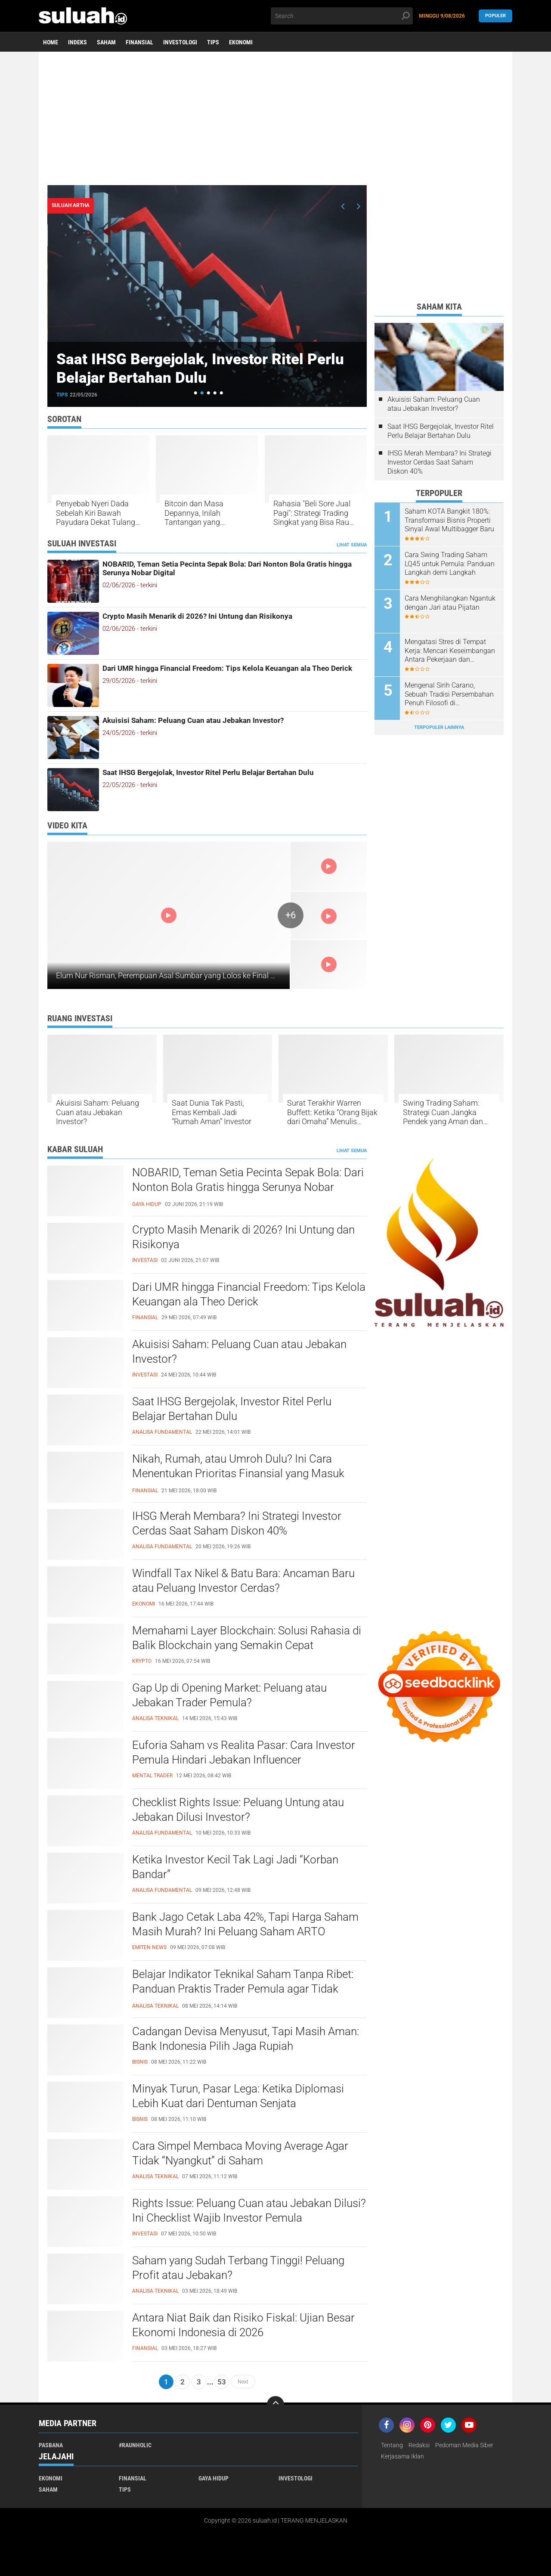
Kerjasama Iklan (402, 2456)
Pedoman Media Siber (464, 2445)
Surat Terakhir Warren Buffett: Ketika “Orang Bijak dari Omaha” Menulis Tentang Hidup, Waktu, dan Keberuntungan (332, 1112)
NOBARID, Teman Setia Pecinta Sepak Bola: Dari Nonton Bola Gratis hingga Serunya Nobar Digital (227, 568)
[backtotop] (275, 2404)
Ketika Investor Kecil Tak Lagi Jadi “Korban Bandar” (235, 1867)
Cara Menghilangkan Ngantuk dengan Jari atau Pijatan (450, 602)
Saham (106, 42)
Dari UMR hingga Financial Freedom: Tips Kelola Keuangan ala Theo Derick (227, 668)
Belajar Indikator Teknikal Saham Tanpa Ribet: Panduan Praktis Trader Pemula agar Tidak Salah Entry (242, 1989)
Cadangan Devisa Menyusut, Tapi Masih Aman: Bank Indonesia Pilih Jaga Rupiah (245, 2038)
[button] (195, 392)
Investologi (180, 42)
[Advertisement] (275, 118)
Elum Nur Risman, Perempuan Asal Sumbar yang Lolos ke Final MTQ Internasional (194, 975)
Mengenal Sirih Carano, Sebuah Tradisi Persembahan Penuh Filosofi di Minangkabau (449, 694)
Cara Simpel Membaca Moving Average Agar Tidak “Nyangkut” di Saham (240, 2153)
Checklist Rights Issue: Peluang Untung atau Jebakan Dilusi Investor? (238, 1809)
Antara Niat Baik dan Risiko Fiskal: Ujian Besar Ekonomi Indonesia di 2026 (243, 2325)
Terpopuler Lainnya (439, 727)
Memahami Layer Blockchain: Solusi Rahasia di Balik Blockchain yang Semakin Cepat (246, 1638)
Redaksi (419, 2445)
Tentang (392, 2445)
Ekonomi (241, 42)
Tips (213, 42)
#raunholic (135, 2445)
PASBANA (51, 2445)
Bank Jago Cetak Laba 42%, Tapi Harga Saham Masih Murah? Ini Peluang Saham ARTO (245, 1924)
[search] (342, 16)
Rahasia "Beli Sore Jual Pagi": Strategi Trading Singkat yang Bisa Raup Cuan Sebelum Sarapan (313, 513)
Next (243, 2382)
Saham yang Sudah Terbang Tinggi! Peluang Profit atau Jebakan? (238, 2268)
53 (221, 2382)
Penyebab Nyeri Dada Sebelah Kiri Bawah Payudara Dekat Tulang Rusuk (95, 513)
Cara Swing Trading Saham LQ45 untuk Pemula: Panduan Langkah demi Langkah (450, 564)
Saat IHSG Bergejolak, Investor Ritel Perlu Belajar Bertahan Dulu (203, 368)
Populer (495, 16)
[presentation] (342, 206)
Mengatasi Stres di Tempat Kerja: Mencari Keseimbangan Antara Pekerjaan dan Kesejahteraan (450, 651)
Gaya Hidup (213, 2478)
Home (50, 42)
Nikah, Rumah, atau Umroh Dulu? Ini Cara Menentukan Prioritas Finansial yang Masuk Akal (238, 1473)
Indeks (77, 42)
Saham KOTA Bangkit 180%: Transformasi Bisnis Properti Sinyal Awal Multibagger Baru (449, 520)
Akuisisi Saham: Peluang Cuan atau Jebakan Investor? (193, 720)
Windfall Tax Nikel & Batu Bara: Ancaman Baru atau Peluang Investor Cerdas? (243, 1580)
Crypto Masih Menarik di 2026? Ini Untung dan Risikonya (197, 616)
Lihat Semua (352, 545)
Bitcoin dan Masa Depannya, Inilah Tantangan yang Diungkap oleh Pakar (199, 513)
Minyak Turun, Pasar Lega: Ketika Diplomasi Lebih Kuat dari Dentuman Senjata (238, 2096)
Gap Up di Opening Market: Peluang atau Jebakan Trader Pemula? (229, 1695)
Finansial (139, 42)
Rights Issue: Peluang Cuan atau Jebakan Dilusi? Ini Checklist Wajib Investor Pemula (249, 2210)
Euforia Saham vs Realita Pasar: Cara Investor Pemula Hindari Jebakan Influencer (243, 1752)
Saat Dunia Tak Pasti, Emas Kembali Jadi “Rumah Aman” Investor (211, 1112)
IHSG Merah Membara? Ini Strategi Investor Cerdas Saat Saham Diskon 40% (439, 462)
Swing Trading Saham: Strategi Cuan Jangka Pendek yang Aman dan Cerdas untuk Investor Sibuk (443, 1112)
